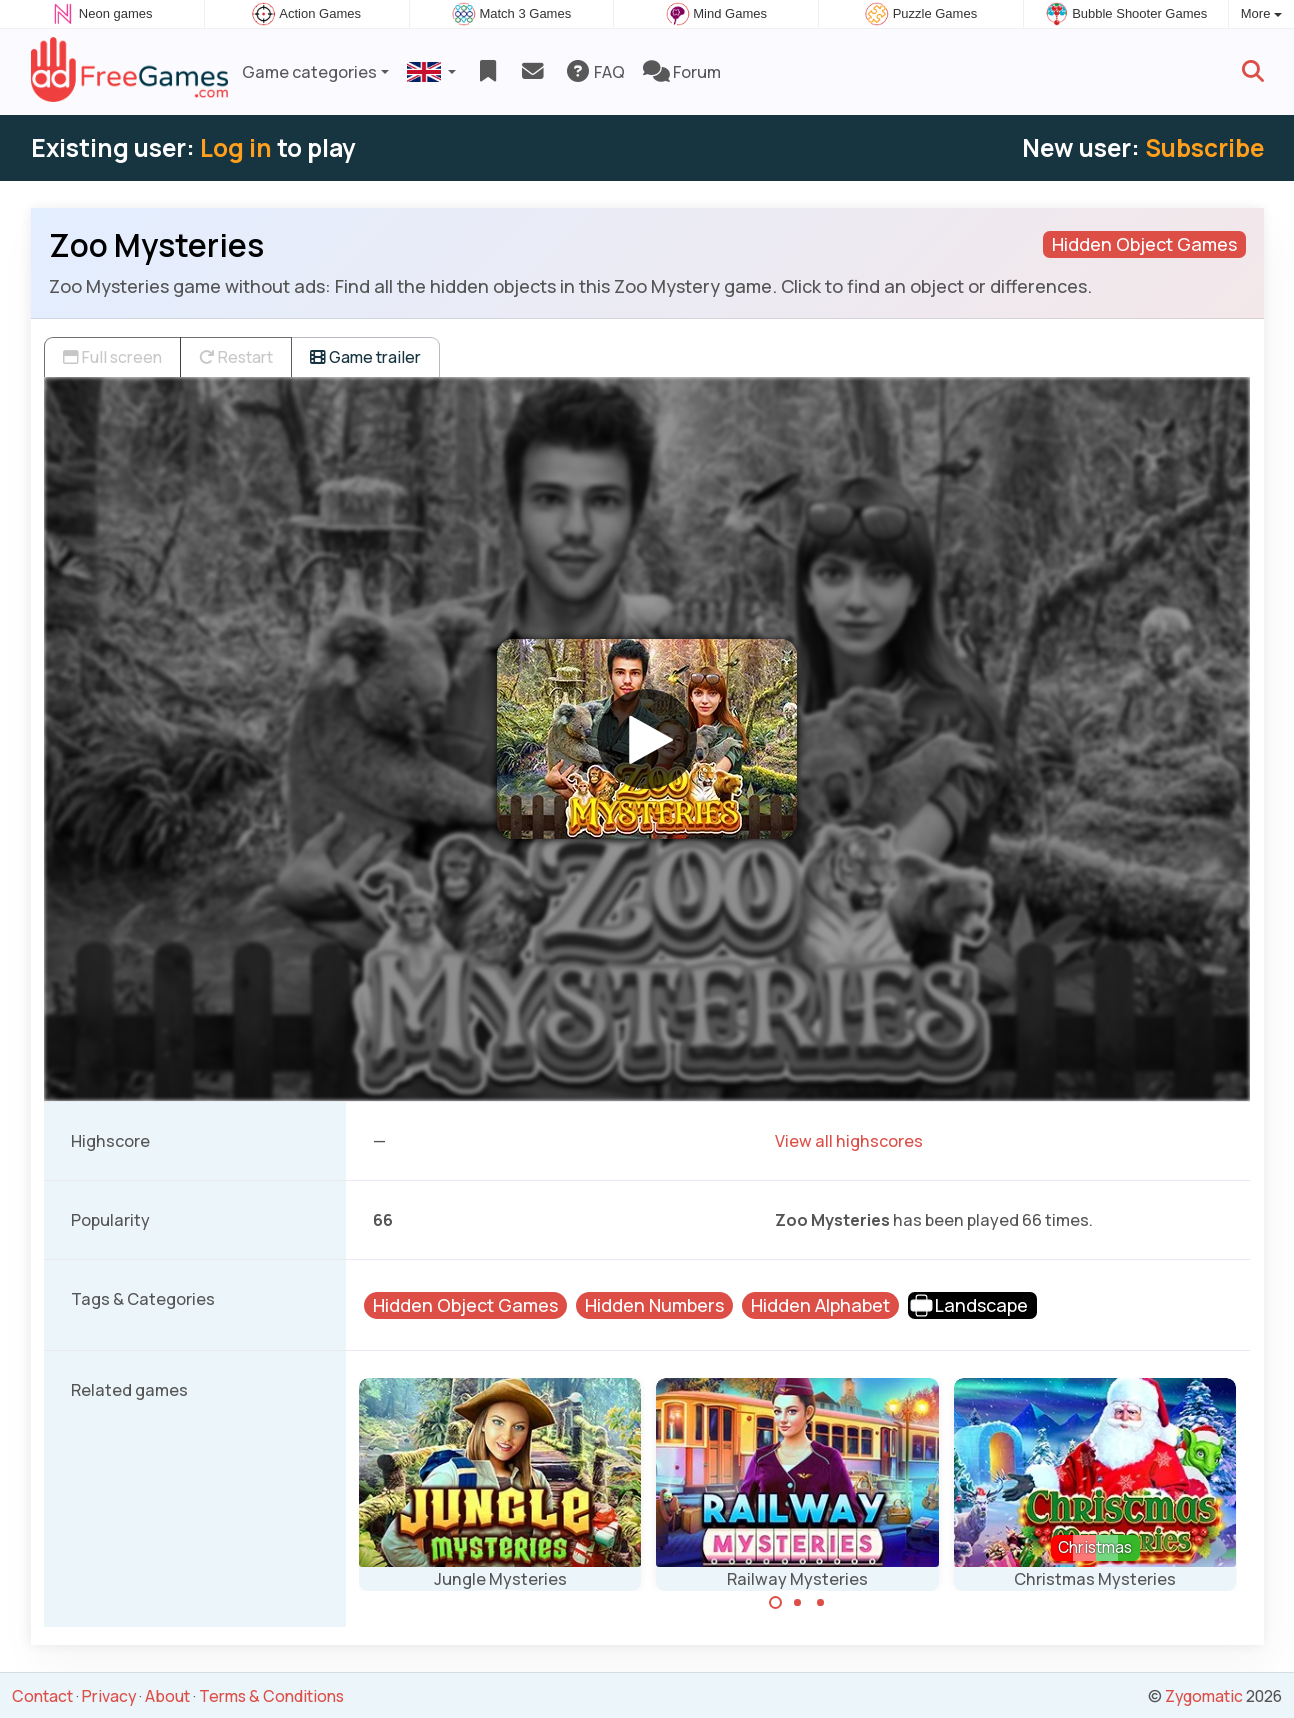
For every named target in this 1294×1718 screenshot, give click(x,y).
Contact (42, 1696)
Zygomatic (1204, 1696)
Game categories (309, 72)
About (167, 1696)
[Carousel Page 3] (821, 1603)
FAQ (594, 72)
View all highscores (849, 1141)
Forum (682, 72)
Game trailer (365, 357)
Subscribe (1204, 147)
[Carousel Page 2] (798, 1603)
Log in (236, 147)
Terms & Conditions (271, 1696)
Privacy (109, 1696)
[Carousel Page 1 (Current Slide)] (776, 1603)
